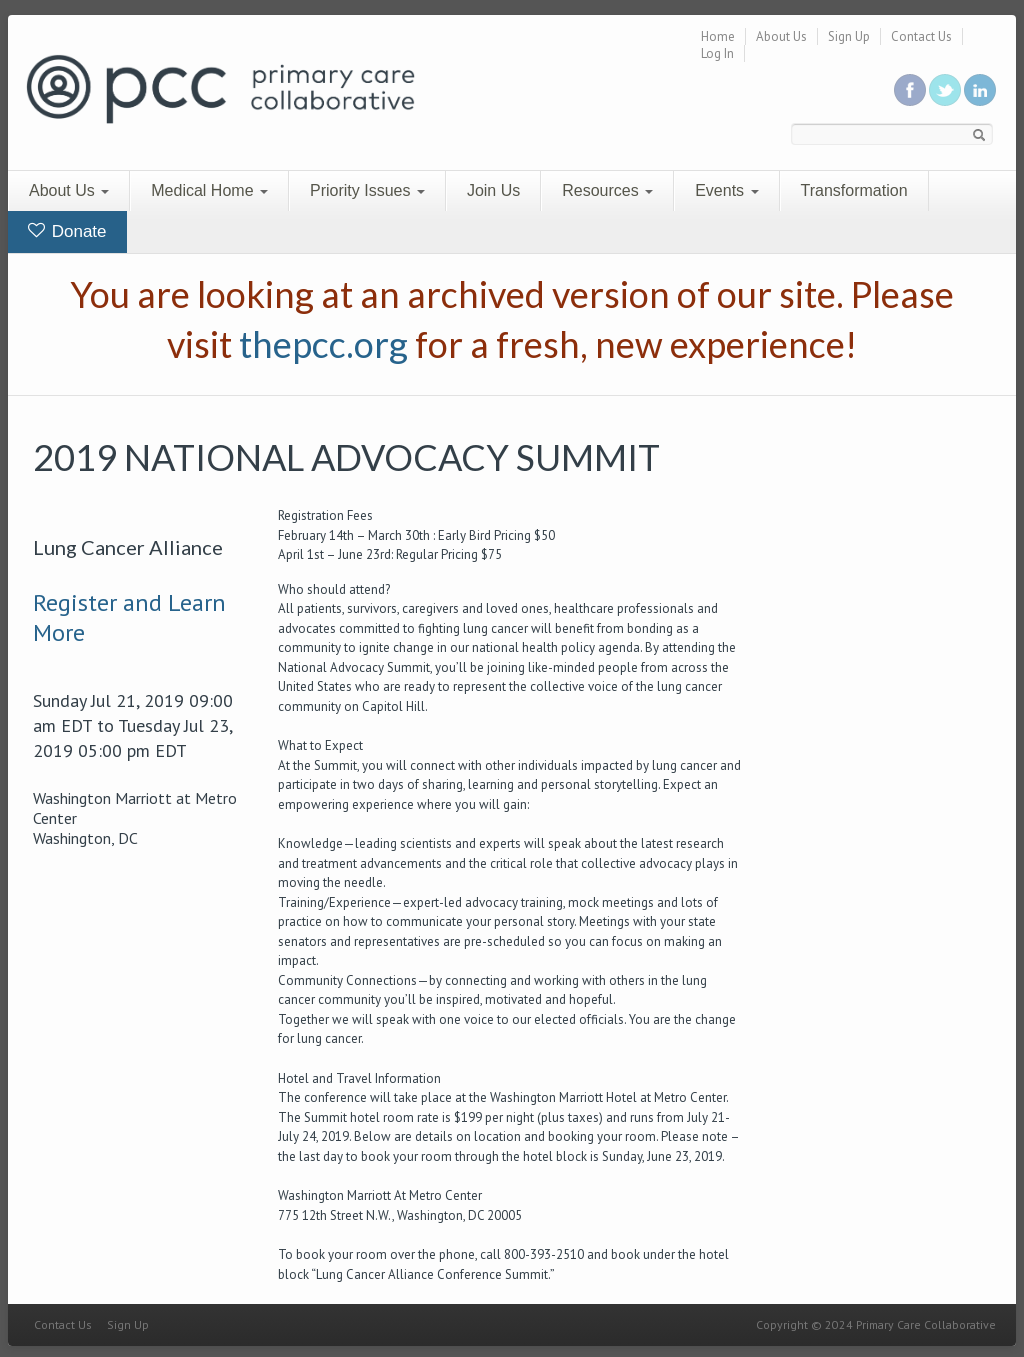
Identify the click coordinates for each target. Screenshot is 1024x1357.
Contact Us (921, 36)
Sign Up (849, 36)
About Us (781, 36)
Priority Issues (367, 190)
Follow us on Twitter (945, 90)
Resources (607, 190)
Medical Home (209, 190)
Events (726, 190)
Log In (717, 53)
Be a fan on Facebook (910, 90)
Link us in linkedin (980, 90)
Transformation (854, 190)
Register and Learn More (129, 617)
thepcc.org (323, 344)
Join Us (493, 190)
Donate (67, 231)
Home (718, 36)
